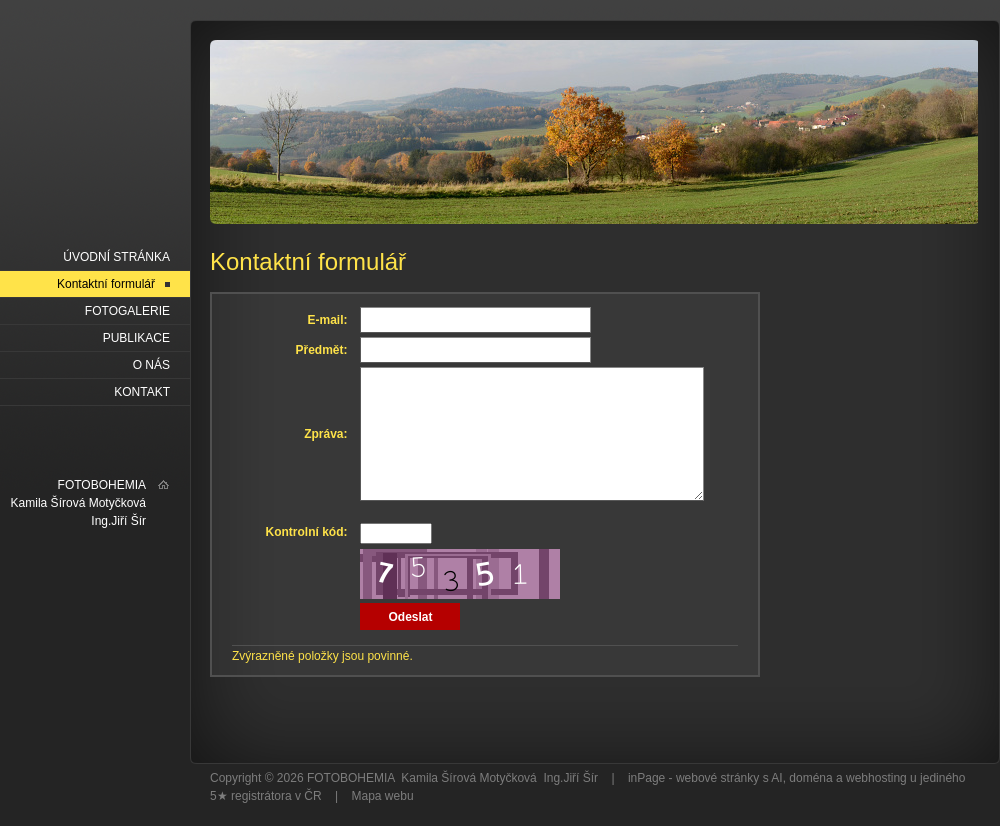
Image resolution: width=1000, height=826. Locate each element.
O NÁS (151, 365)
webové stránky (717, 778)
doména (810, 778)
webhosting (876, 778)
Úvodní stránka (116, 257)
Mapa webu (383, 796)
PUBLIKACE (136, 338)
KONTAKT (142, 392)
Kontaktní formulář (106, 284)
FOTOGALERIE (127, 311)
